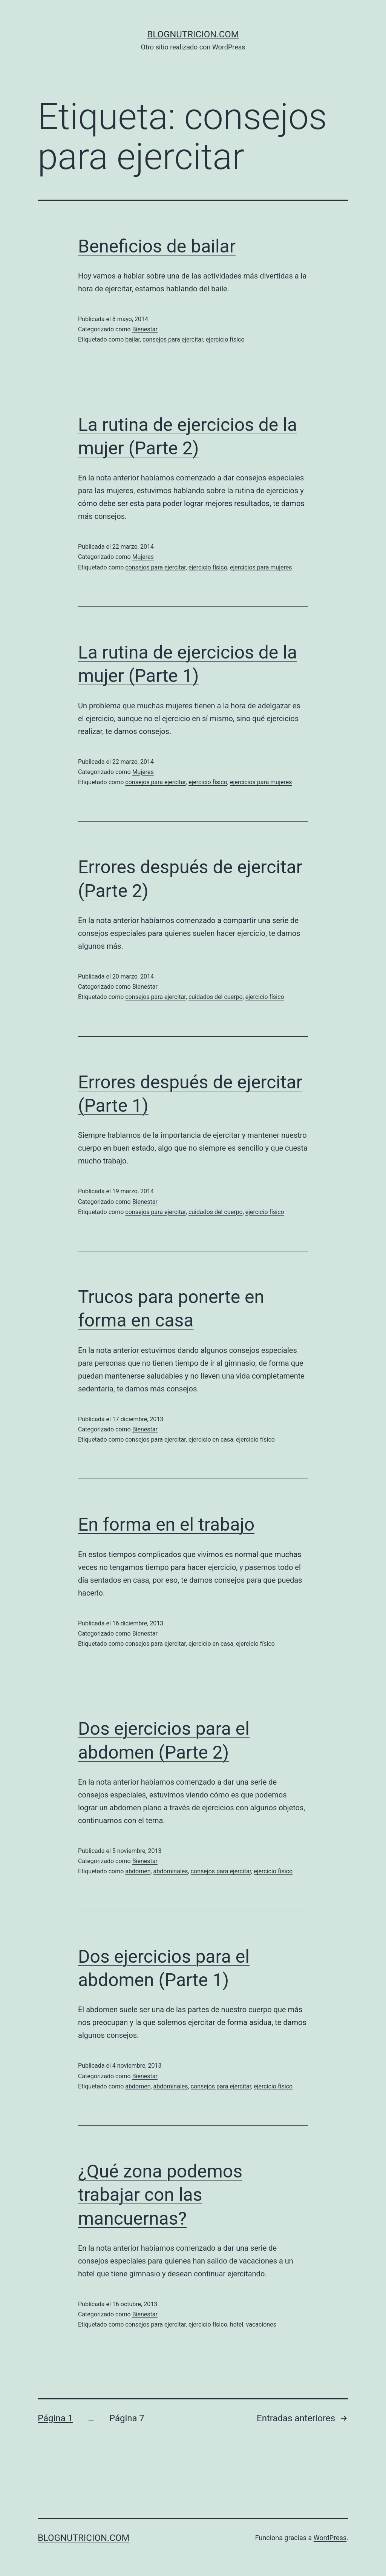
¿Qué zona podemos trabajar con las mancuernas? (160, 2195)
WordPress (330, 2538)
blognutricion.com (193, 34)
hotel (237, 2324)
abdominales (170, 1871)
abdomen (137, 1871)
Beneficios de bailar (157, 246)
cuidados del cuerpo (215, 996)
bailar (132, 339)
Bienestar (145, 329)
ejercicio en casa (210, 1439)
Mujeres (143, 556)
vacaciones (261, 2324)
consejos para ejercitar (172, 339)
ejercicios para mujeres (261, 567)
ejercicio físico (225, 339)
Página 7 (126, 2418)
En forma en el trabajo (166, 1524)
